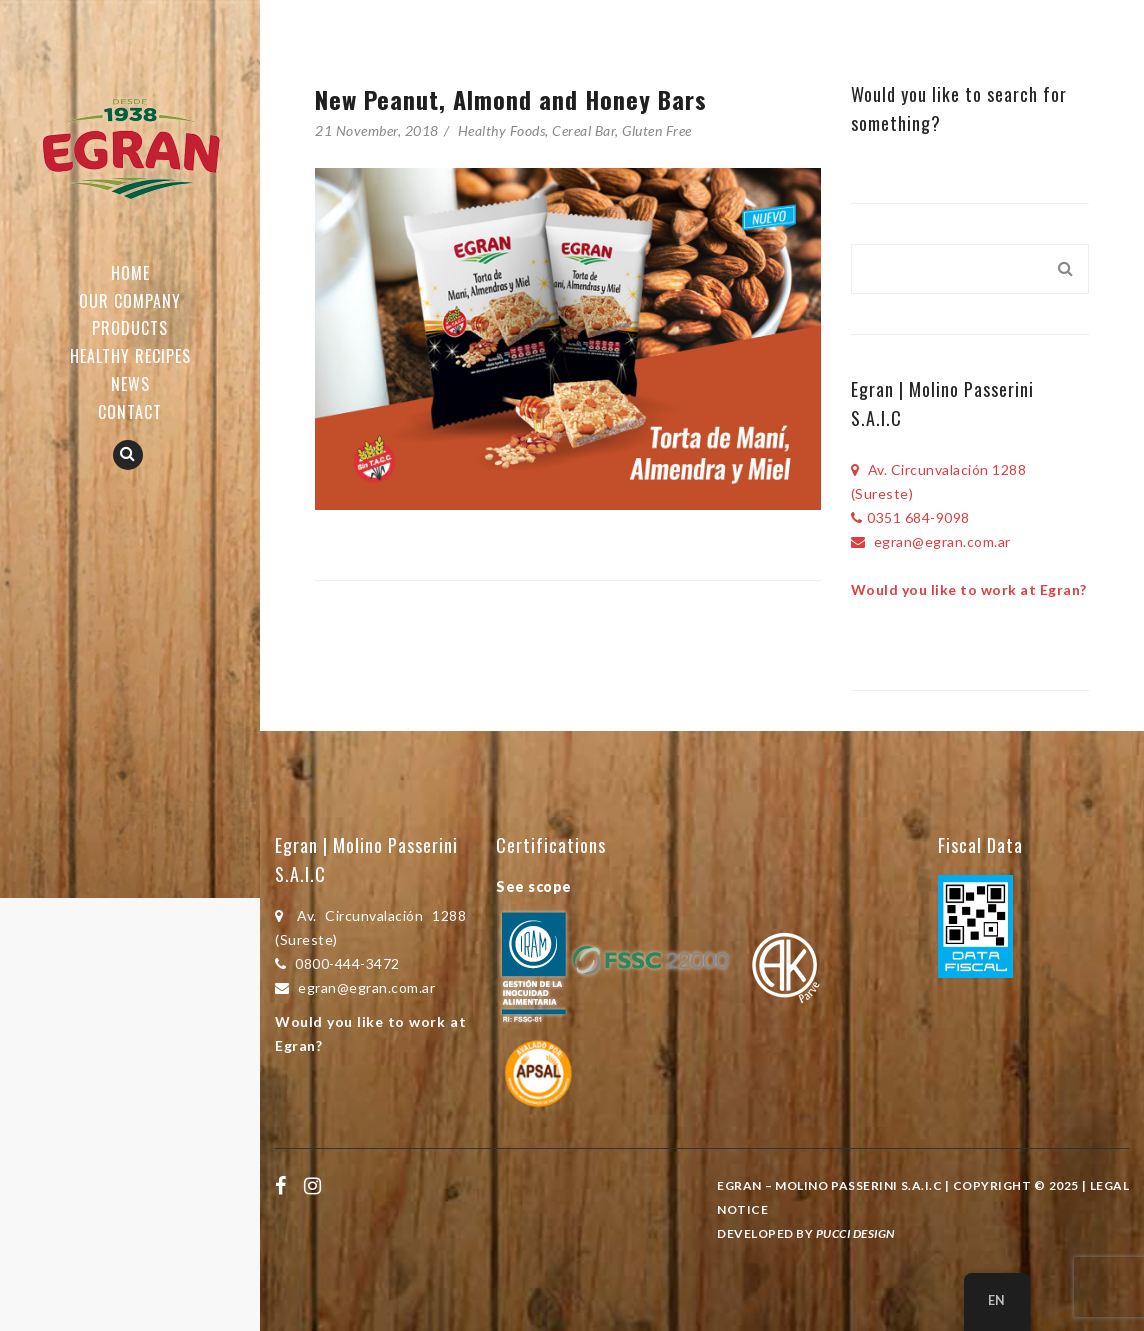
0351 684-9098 (910, 517)
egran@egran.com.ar (931, 541)
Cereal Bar (583, 130)
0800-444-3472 (337, 963)
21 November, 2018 (377, 130)
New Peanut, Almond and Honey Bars (511, 99)
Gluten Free (657, 130)
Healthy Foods (502, 130)
